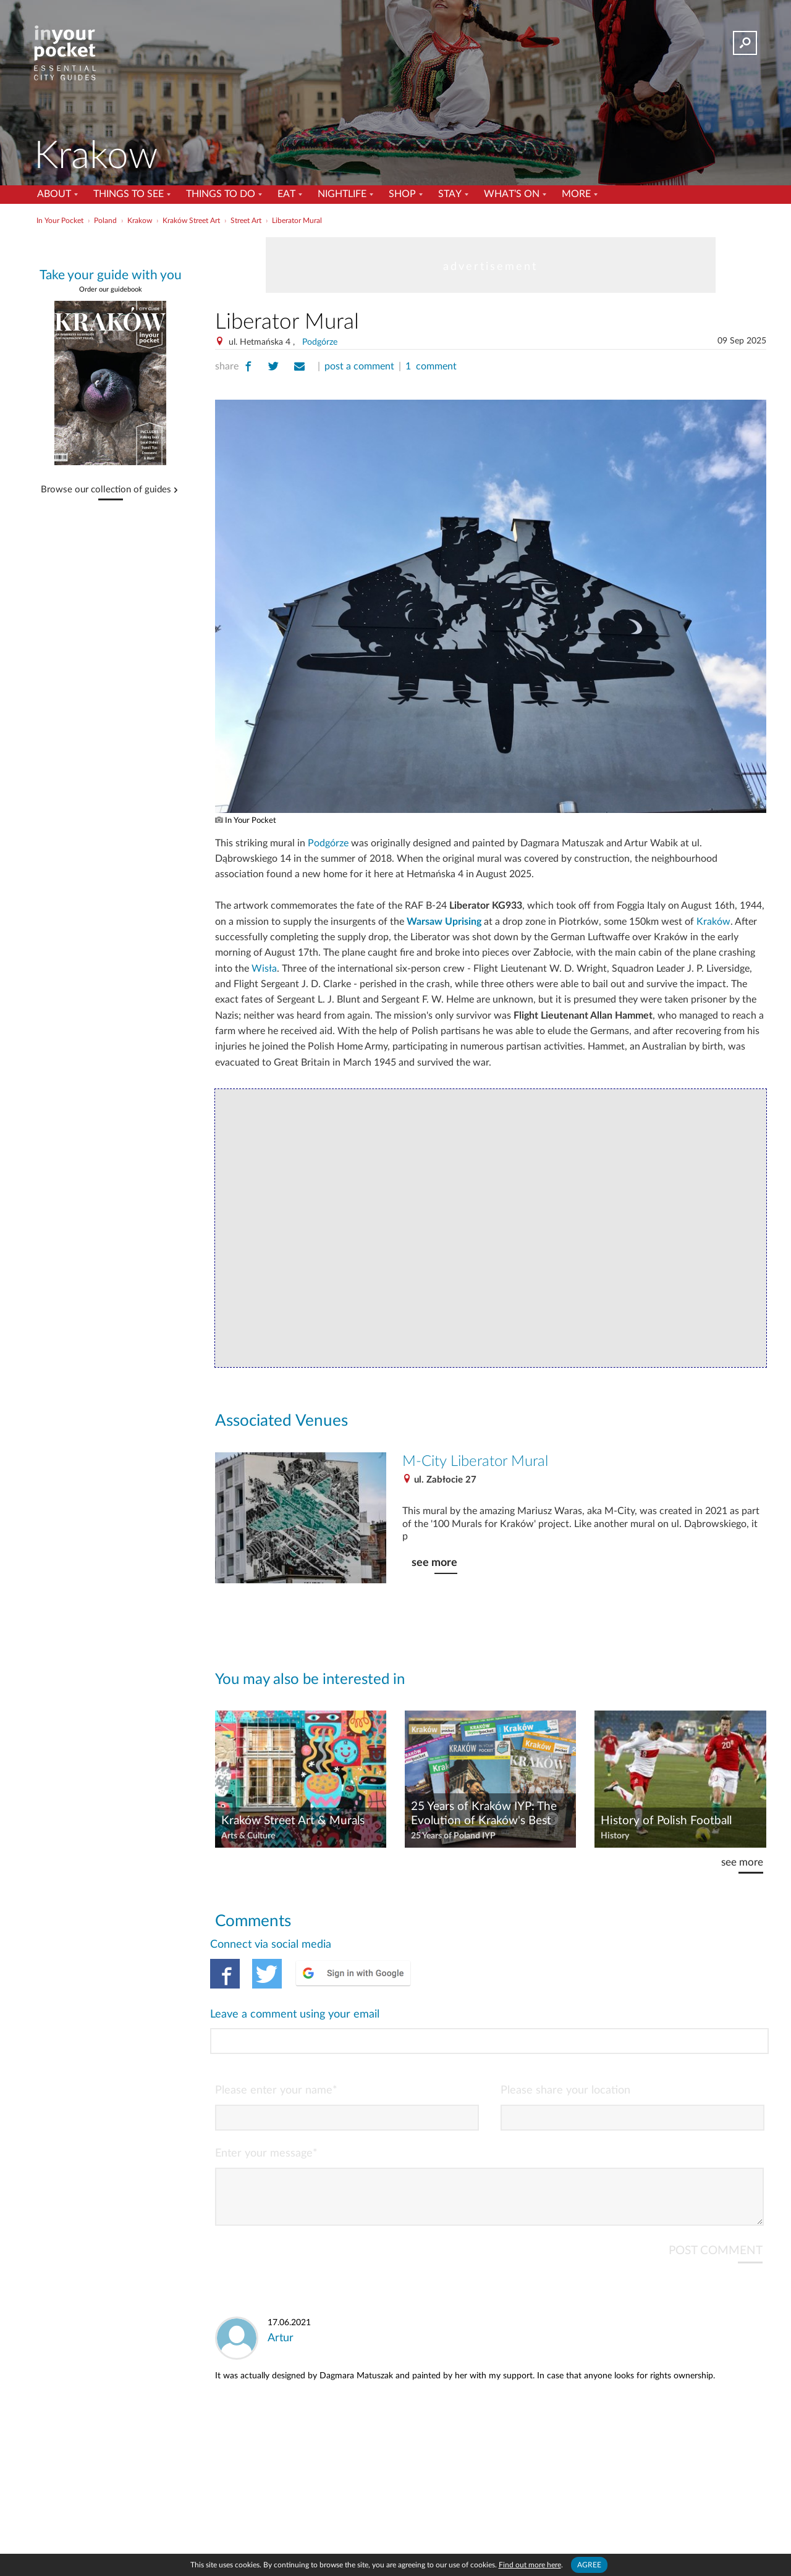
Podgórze (319, 342)
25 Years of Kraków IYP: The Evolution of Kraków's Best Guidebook (484, 1814)
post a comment (359, 366)
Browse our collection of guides (106, 490)
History (615, 1836)
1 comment (431, 366)
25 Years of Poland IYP (453, 1836)
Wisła (264, 969)
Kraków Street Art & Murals (293, 1821)
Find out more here (530, 2565)
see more (434, 1562)
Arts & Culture (248, 1836)
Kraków (713, 922)
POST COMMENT (716, 2201)
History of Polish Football (666, 1821)
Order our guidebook (110, 289)
